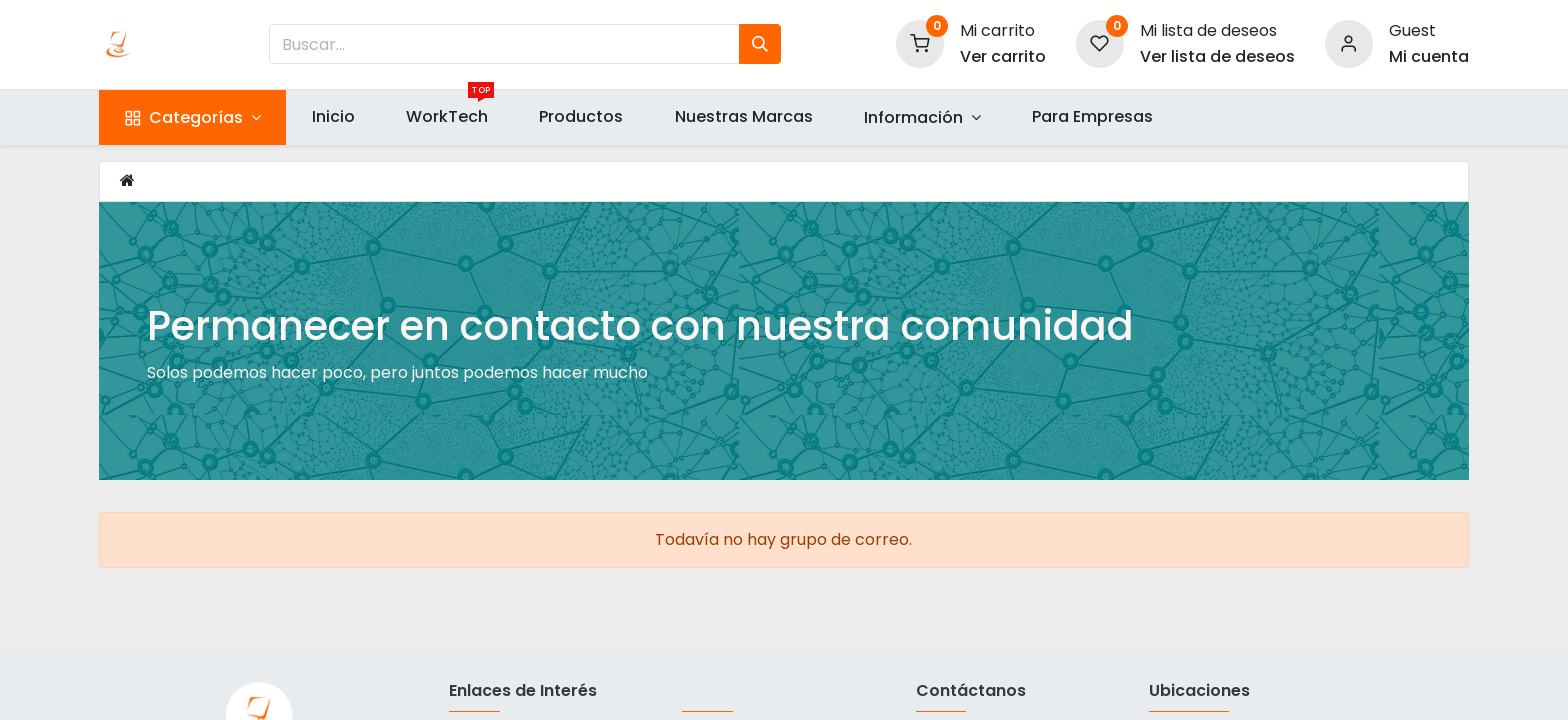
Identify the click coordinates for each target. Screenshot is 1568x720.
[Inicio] (127, 180)
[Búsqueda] (760, 44)
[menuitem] (333, 117)
